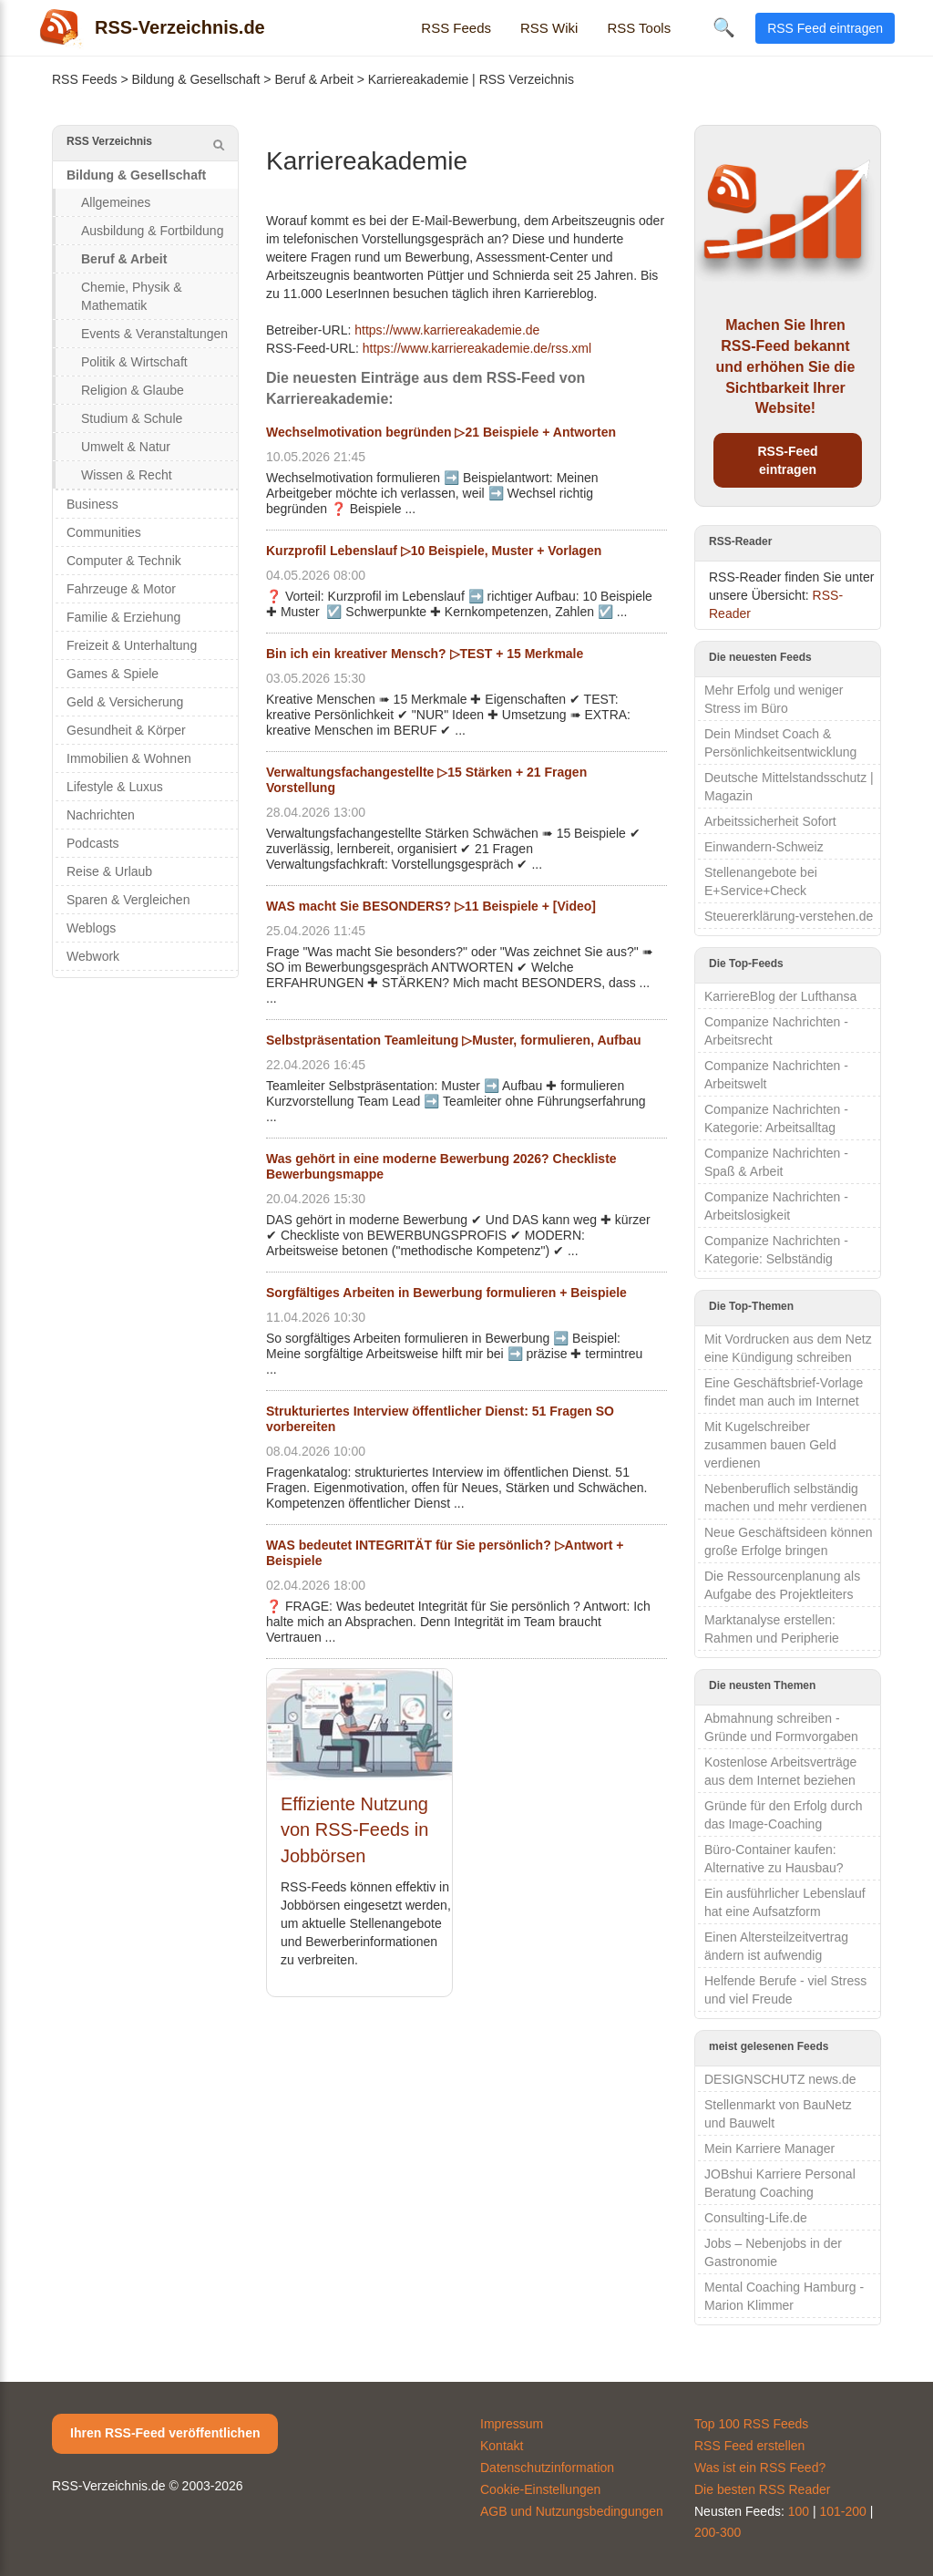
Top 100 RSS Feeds (751, 2423)
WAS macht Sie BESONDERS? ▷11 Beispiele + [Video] (431, 906)
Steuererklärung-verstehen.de (788, 916)
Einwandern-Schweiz (764, 847)
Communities (104, 532)
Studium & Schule (131, 418)
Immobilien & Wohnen (129, 758)
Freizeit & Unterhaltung (132, 645)
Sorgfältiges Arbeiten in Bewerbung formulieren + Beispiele (446, 1292)
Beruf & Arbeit (313, 79)
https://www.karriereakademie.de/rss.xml (477, 348)
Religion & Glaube (132, 390)
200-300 (717, 2532)
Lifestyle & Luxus (115, 786)
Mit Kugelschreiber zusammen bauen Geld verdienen (770, 1444)
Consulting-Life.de (755, 2217)
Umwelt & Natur (125, 446)
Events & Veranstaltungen (154, 333)
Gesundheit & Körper (126, 730)
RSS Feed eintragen (825, 28)
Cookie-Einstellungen (540, 2489)
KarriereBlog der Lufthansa (780, 996)
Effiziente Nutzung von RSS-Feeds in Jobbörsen (354, 1830)
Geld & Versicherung (125, 702)
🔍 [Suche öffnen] (724, 27)
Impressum (511, 2423)
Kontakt (501, 2445)
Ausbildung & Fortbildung (152, 230)
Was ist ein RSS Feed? (759, 2467)
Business (92, 504)
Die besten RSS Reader (762, 2489)
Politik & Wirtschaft (134, 362)
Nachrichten (101, 815)
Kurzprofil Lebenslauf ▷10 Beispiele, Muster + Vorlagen (433, 550)
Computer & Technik (124, 560)
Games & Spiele (113, 673)
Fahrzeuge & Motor (121, 589)
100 (798, 2511)
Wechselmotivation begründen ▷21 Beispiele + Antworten (441, 432)
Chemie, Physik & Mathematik (131, 296)
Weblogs (91, 928)
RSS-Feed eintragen (787, 460)
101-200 (843, 2511)
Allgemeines (115, 202)
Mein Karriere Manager (769, 2148)
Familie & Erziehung (123, 617)
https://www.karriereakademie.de (446, 330)
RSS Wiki (549, 28)
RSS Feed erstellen (749, 2445)
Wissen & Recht (126, 475)
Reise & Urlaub (109, 871)
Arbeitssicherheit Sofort (770, 821)
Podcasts (93, 843)
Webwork (93, 956)
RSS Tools (639, 28)
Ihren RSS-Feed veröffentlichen (165, 2433)
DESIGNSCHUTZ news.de (780, 2079)
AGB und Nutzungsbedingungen (571, 2511)
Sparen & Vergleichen (128, 899)
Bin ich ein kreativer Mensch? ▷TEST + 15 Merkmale (424, 653)
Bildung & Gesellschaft (196, 79)
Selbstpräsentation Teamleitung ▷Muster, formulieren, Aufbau (453, 1040)
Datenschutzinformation (547, 2467)
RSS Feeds (456, 28)
